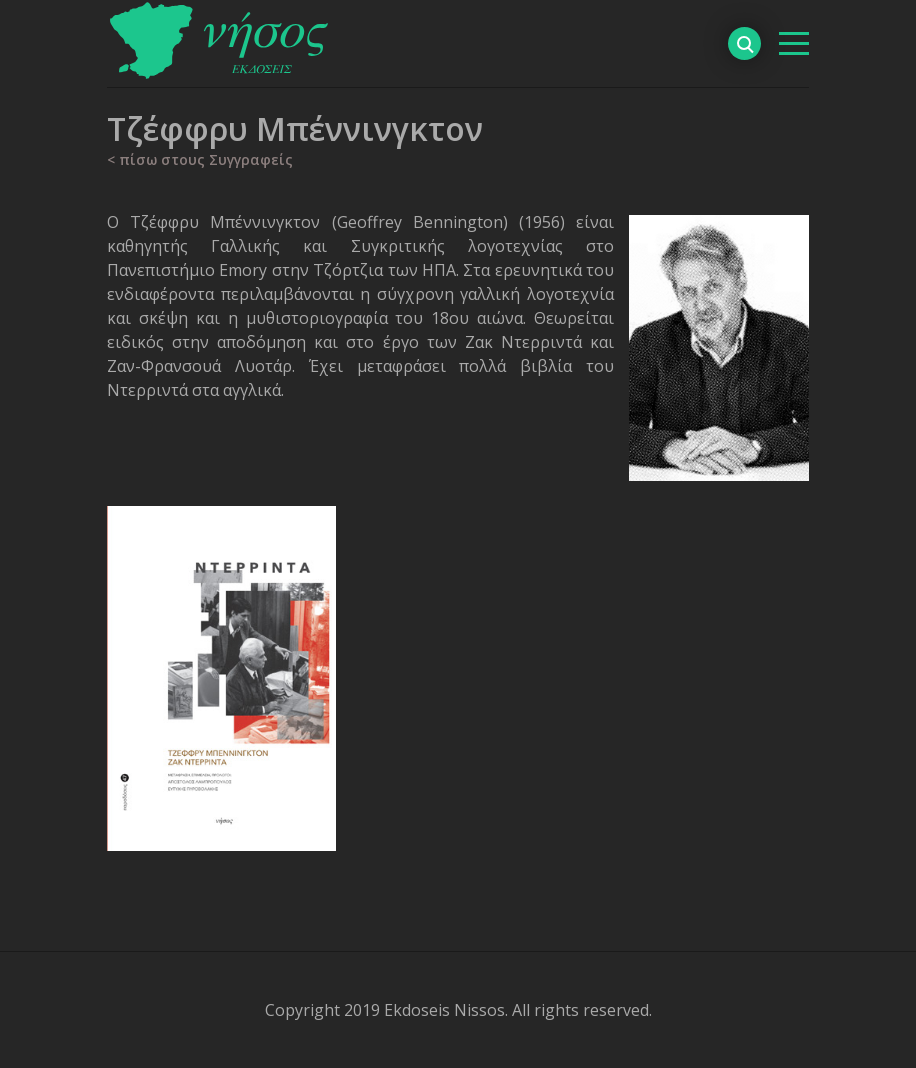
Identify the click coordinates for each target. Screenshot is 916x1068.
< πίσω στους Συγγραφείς (200, 159)
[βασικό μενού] (794, 43)
